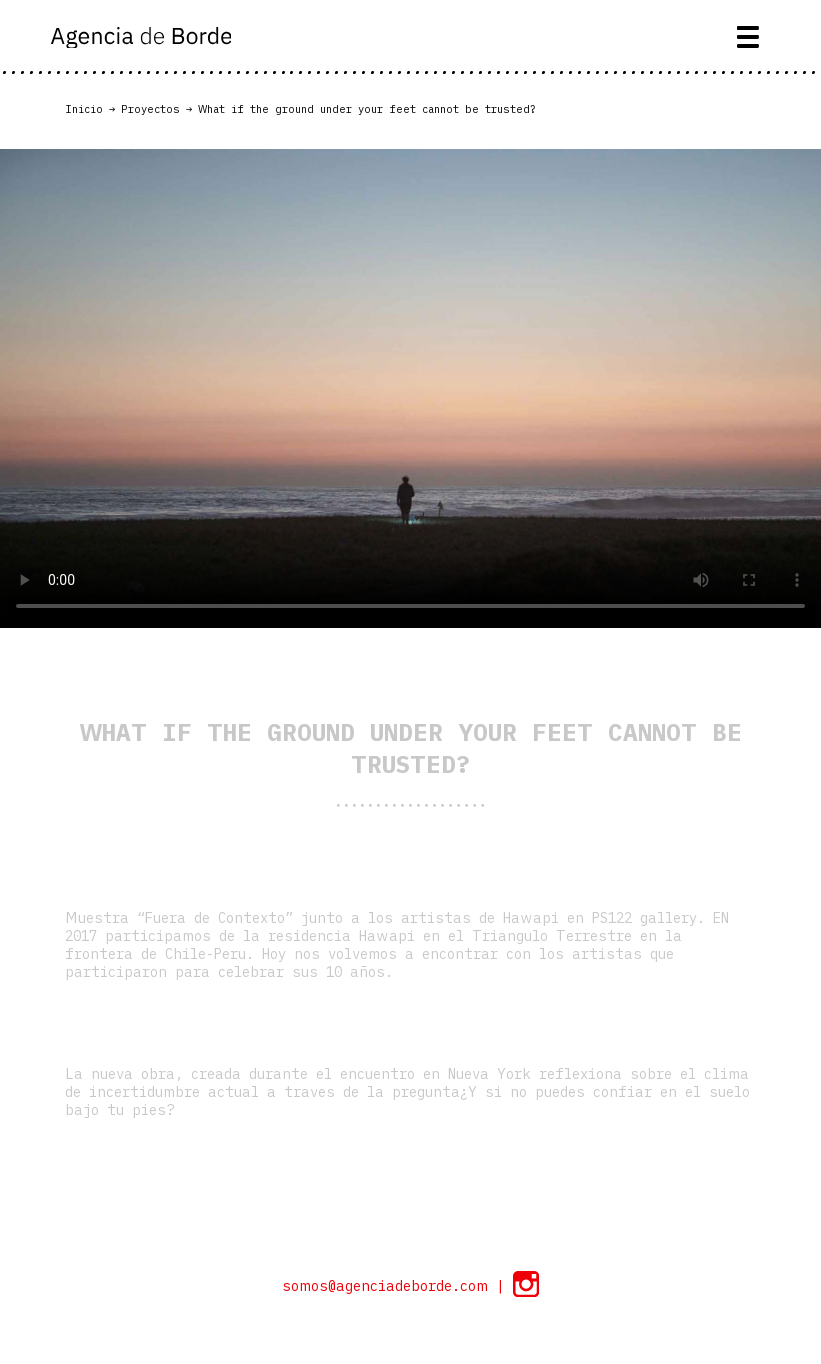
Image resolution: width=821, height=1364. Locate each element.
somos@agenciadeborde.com (389, 1286)
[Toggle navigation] (748, 36)
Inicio (84, 109)
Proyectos (150, 109)
